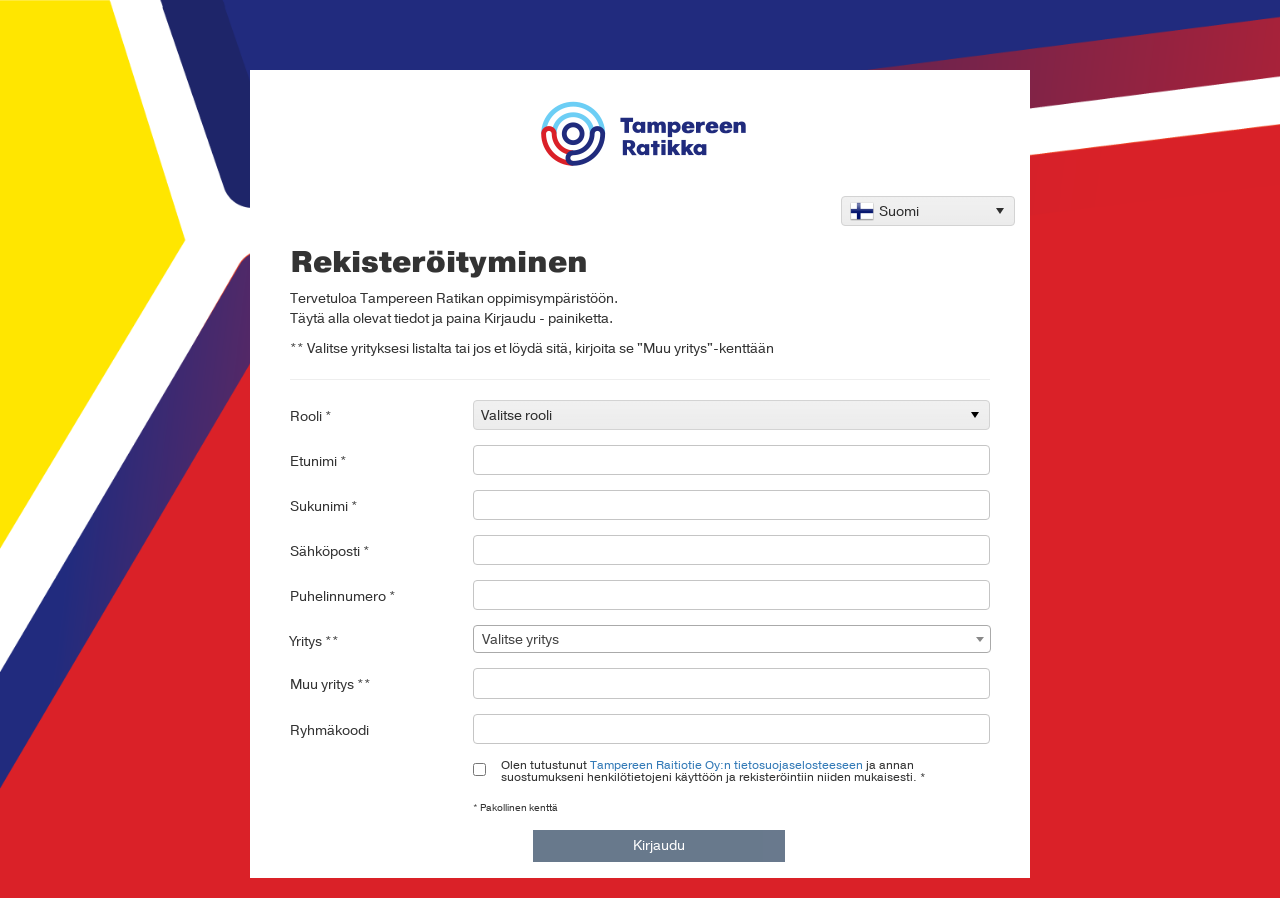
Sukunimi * (324, 506)
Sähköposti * (330, 551)
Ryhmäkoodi (329, 730)
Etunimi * (318, 461)
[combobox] (732, 639)
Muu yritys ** (330, 684)
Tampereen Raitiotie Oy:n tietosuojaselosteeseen (726, 765)
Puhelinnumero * (343, 596)
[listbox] (928, 211)
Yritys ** (314, 641)
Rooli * (311, 416)
